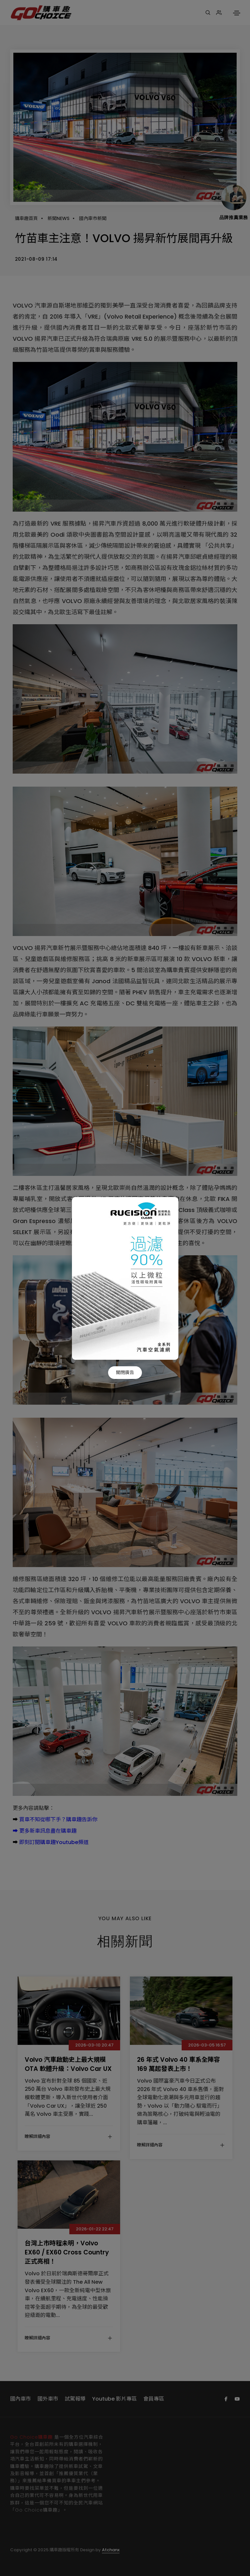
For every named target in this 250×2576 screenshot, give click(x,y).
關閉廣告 (125, 1372)
